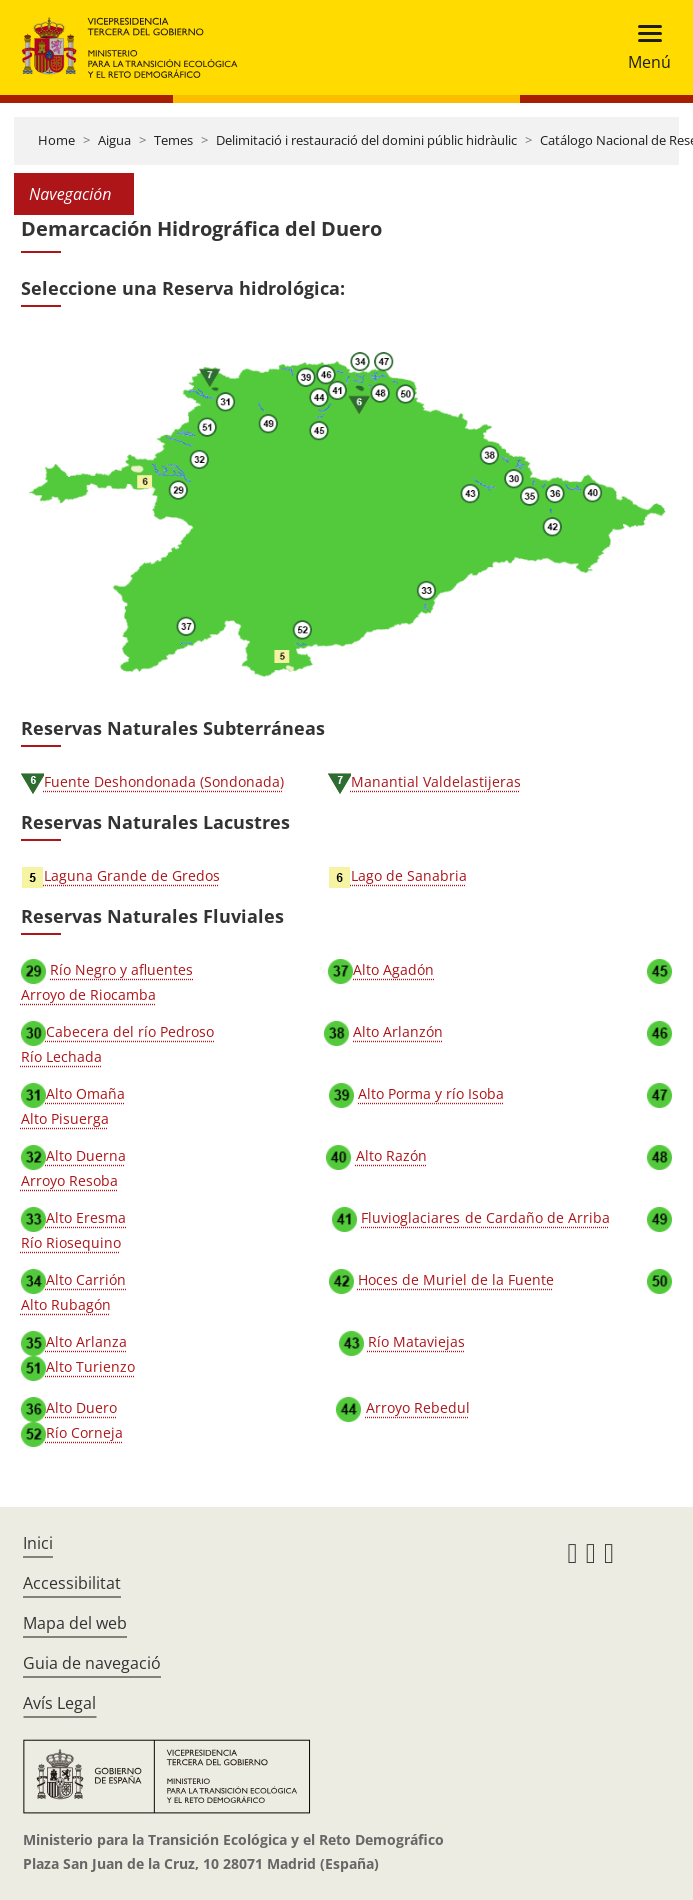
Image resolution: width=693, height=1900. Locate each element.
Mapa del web (75, 1623)
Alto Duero (81, 1407)
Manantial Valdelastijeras (436, 781)
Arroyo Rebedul (418, 1407)
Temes (173, 140)
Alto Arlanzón (398, 1031)
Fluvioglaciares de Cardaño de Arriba (485, 1217)
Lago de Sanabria (409, 875)
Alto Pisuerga (65, 1118)
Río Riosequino (71, 1242)
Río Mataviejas (416, 1341)
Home (56, 140)
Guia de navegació (92, 1663)
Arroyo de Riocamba (88, 994)
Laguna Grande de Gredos (132, 875)
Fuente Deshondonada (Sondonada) (164, 781)
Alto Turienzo (90, 1366)
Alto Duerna (86, 1155)
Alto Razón (391, 1155)
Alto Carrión (86, 1279)
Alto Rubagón (66, 1304)
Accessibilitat (72, 1583)
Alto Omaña (85, 1093)
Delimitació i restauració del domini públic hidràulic (366, 140)
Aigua (114, 140)
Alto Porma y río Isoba (431, 1093)
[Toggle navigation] (643, 47)
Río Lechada (61, 1056)
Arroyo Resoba (69, 1180)
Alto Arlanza (86, 1341)
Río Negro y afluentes (121, 969)
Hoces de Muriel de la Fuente (456, 1279)
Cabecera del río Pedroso (130, 1031)
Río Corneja (84, 1432)
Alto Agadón (393, 969)
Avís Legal (59, 1703)
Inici (38, 1543)
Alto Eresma (86, 1217)
